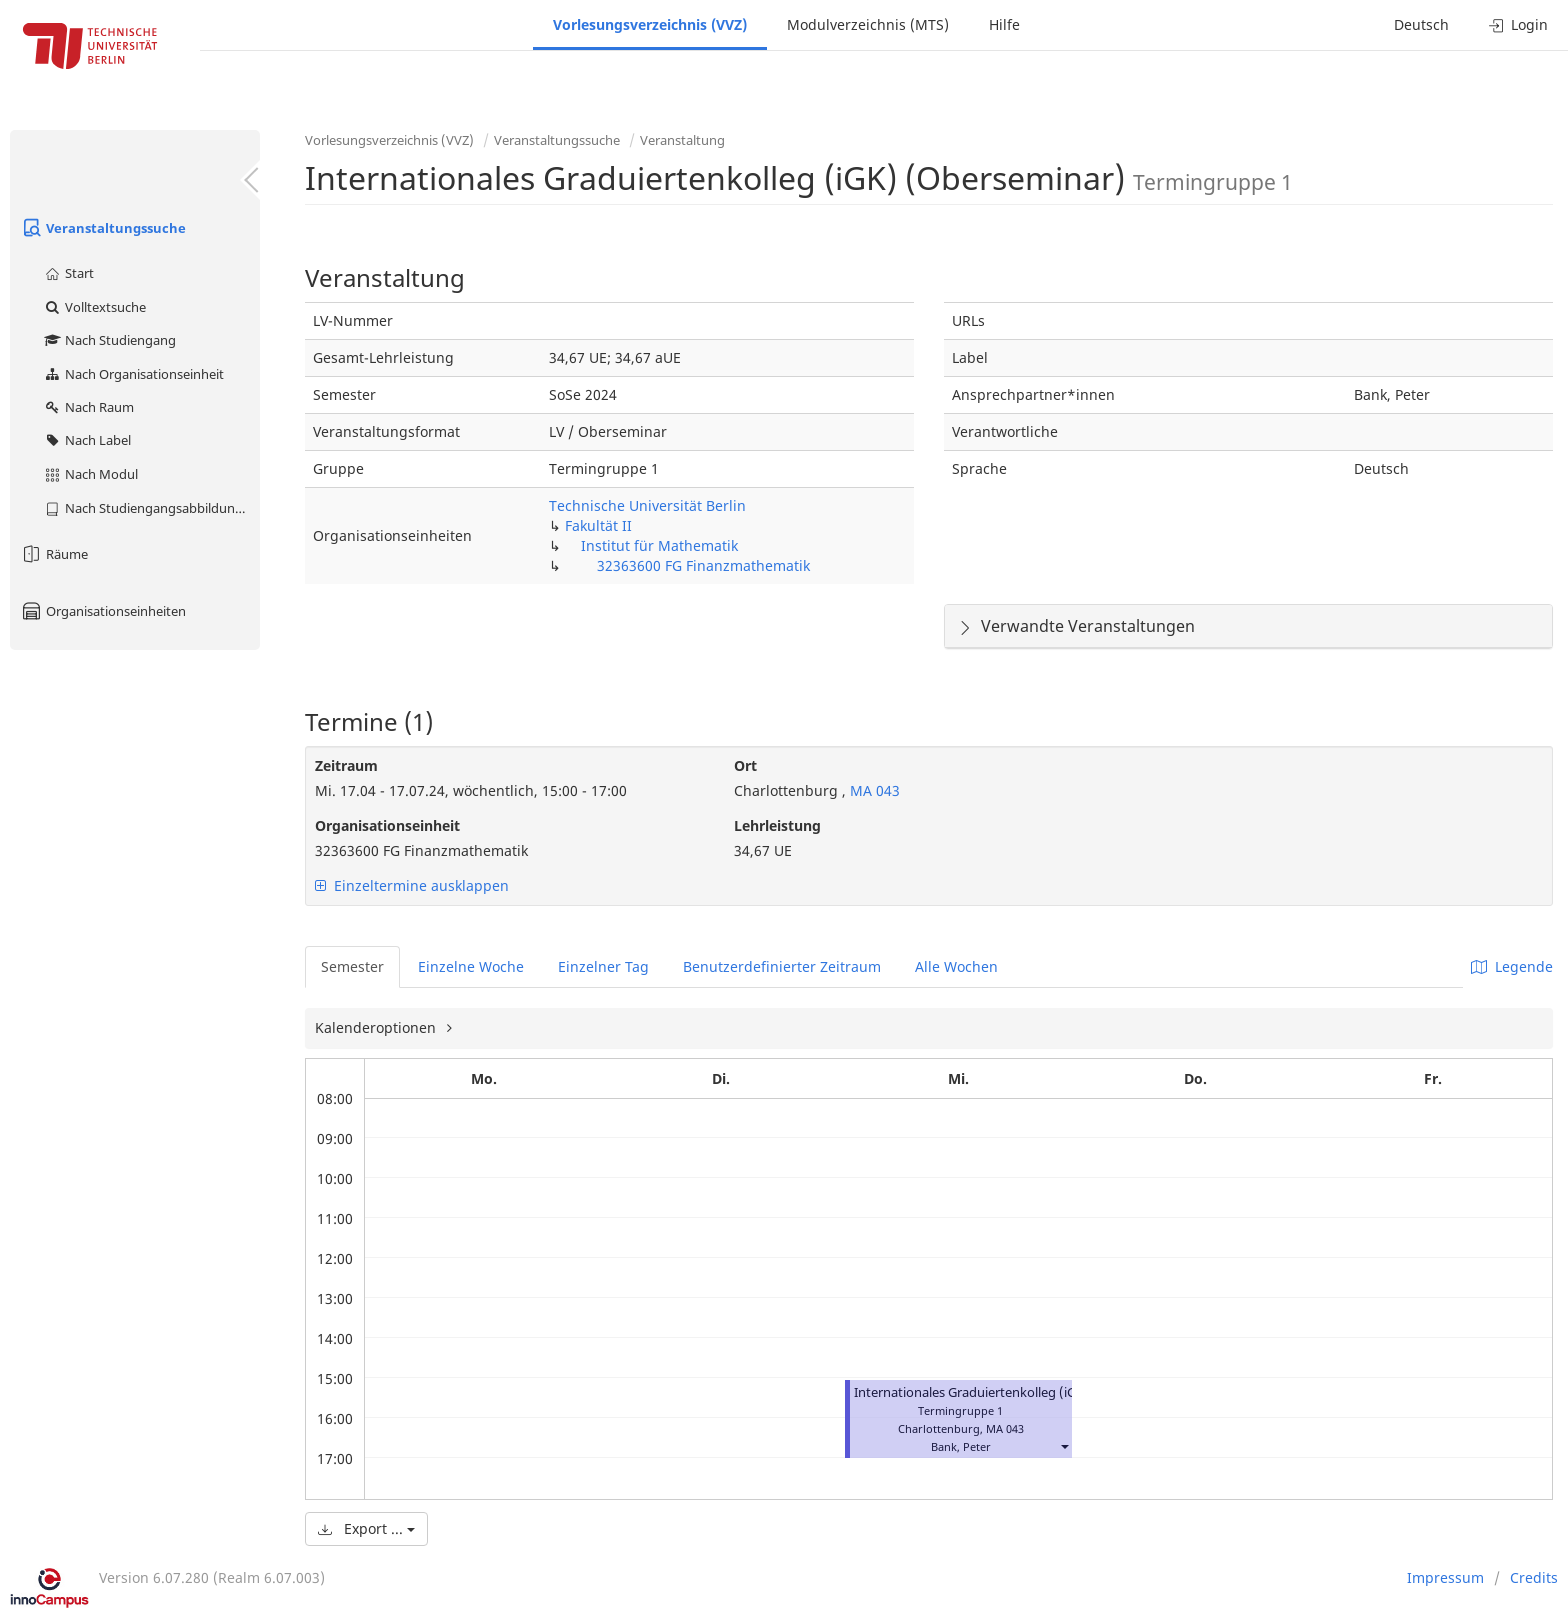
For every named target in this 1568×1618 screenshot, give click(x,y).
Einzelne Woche (471, 966)
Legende (1512, 966)
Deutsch (1421, 24)
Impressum (1445, 1577)
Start (68, 273)
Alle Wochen (956, 966)
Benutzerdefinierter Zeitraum (782, 966)
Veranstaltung (682, 140)
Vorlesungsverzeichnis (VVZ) (650, 24)
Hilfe (1004, 24)
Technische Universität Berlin (647, 505)
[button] (1064, 1446)
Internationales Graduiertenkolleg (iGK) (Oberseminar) (1017, 1392)
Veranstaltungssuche (103, 228)
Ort (745, 765)
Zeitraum (346, 765)
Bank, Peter (961, 1446)
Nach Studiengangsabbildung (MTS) (151, 508)
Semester (352, 966)
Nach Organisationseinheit (133, 374)
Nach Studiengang (109, 340)
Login (1518, 24)
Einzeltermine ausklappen (412, 885)
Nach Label (87, 440)
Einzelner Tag (603, 966)
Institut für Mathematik (659, 545)
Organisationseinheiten (103, 611)
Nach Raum (88, 407)
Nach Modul (90, 474)
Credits (1534, 1577)
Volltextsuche (94, 307)
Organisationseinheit (387, 825)
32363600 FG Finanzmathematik (703, 565)
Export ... (366, 1528)
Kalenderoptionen (377, 1027)
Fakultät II (598, 525)
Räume (54, 554)
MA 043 (873, 790)
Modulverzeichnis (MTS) (868, 24)
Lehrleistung (777, 825)
